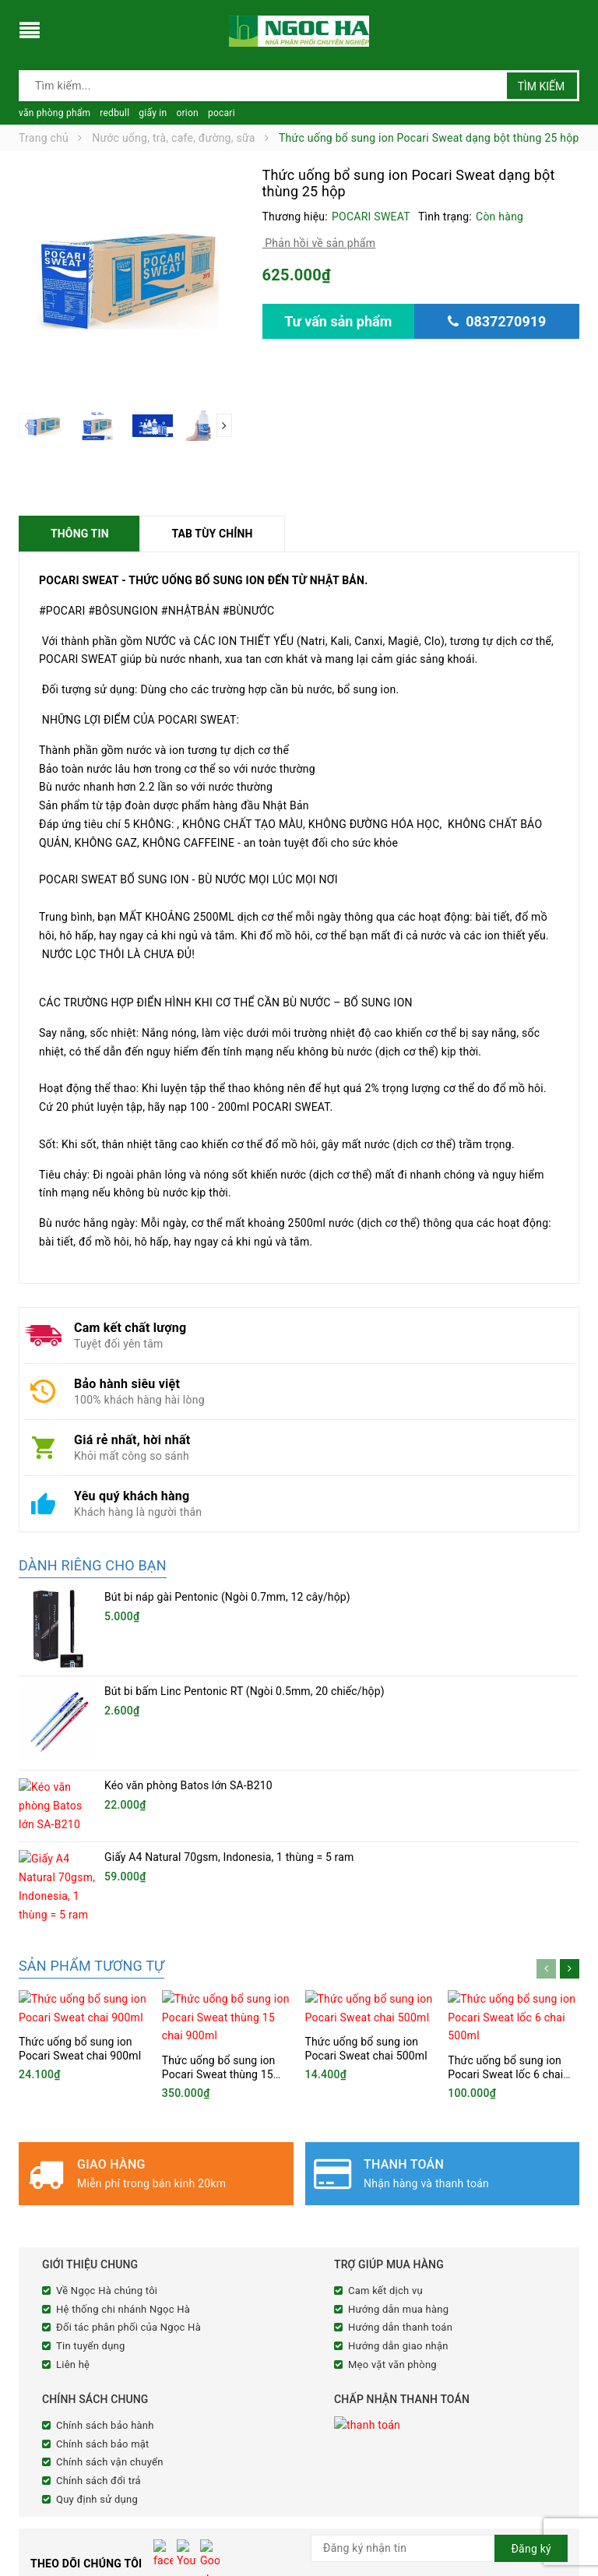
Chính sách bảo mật (103, 2249)
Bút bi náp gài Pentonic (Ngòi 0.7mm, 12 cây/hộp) (227, 1597)
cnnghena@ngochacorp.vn (119, 2514)
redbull (114, 112)
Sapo (439, 2562)
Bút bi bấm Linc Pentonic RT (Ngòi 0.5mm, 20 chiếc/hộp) (244, 1650)
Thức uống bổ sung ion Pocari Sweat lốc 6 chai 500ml (505, 1879)
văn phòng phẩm (54, 112)
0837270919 (107, 2494)
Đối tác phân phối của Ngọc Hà (128, 2133)
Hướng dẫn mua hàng (398, 2114)
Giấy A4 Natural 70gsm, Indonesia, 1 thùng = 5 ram (229, 1755)
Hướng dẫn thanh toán (400, 2133)
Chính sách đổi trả (98, 2286)
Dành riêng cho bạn (93, 1565)
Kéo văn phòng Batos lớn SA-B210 (188, 1703)
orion (187, 112)
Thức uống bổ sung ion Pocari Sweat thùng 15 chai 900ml (219, 1879)
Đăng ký (531, 2354)
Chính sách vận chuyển (110, 2268)
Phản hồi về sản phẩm (319, 243)
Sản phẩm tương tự (91, 1825)
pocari (221, 112)
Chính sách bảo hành (105, 2230)
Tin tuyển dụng (90, 2151)
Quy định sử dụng (97, 2304)
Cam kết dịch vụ (385, 2096)
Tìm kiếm (541, 86)
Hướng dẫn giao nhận (398, 2151)
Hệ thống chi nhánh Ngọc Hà (123, 2114)
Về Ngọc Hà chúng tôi (106, 2096)
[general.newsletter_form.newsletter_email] (439, 2353)
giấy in (153, 112)
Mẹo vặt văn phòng (392, 2170)
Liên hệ (73, 2170)
